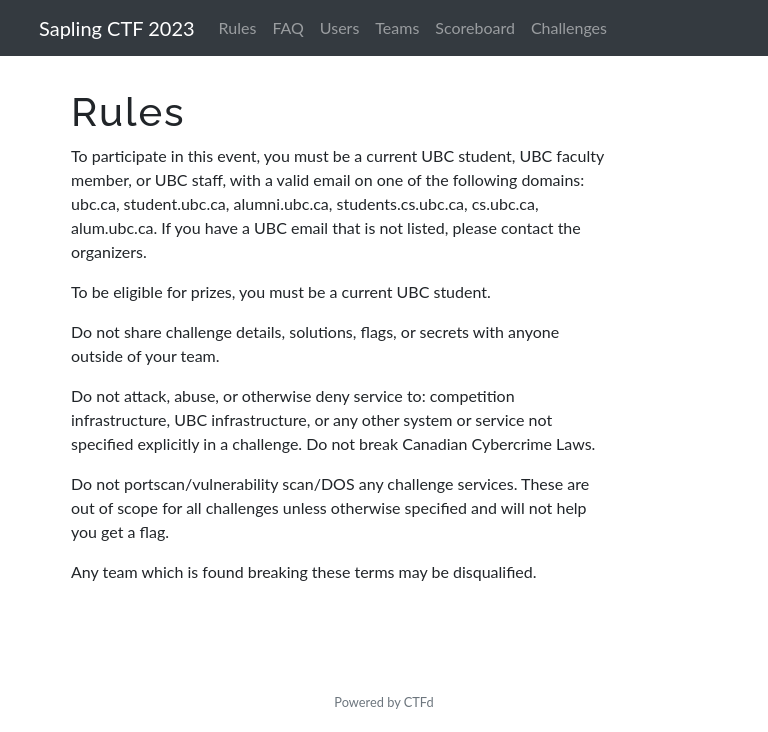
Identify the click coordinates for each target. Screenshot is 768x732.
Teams (397, 27)
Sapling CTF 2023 (117, 28)
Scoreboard (475, 27)
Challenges (569, 27)
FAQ (287, 27)
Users (339, 27)
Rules (238, 27)
